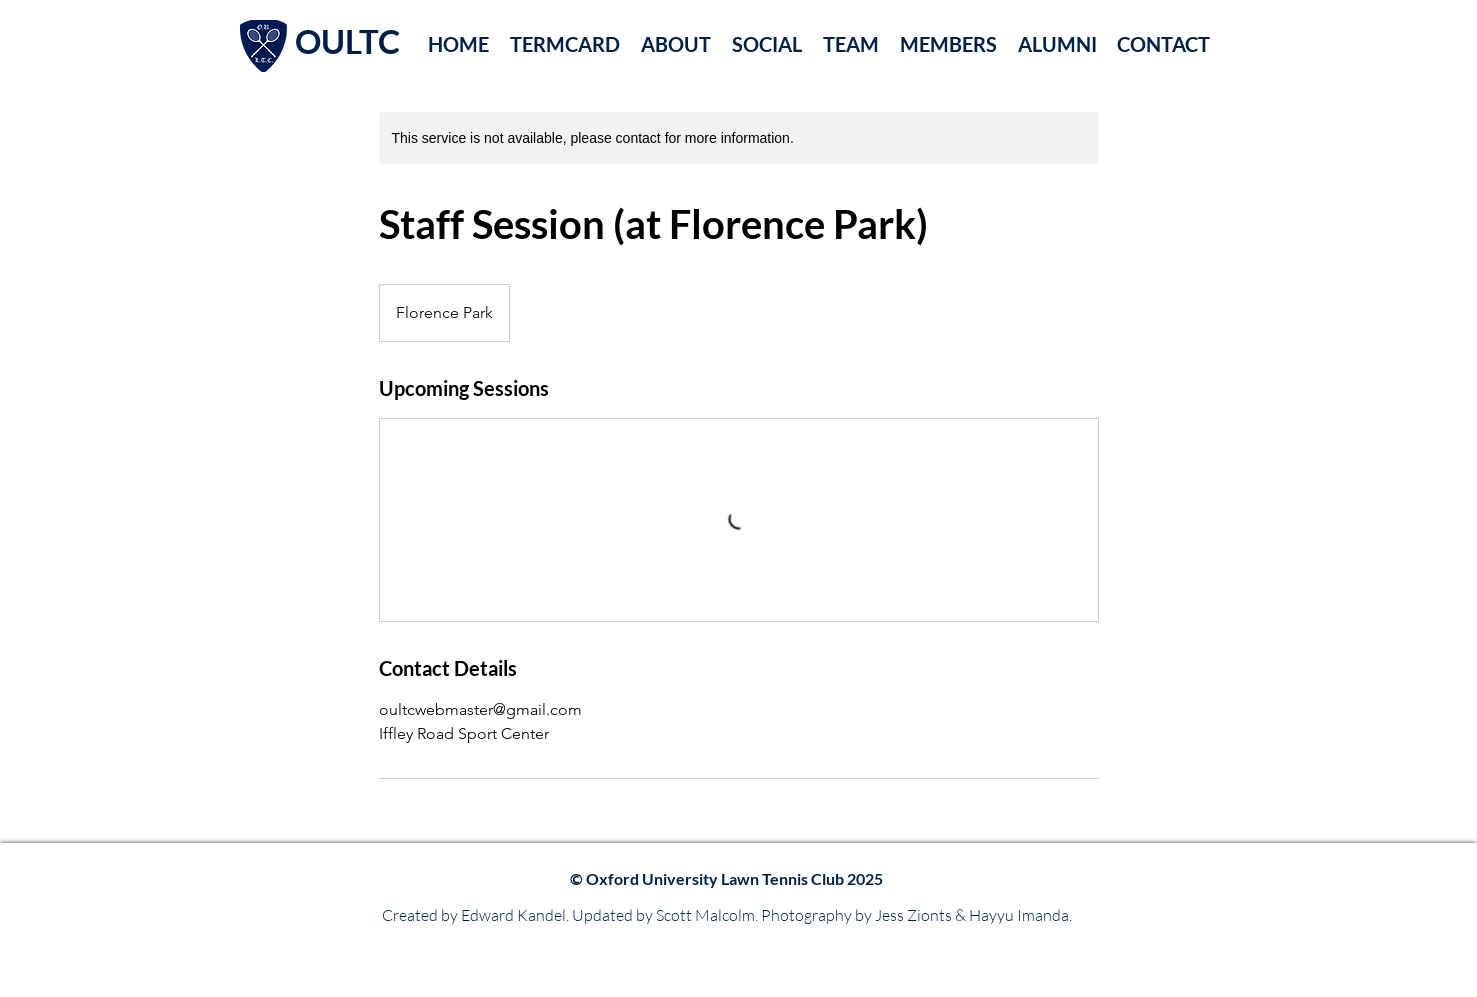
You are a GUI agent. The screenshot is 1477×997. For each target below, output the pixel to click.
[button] (675, 42)
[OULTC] (357, 41)
